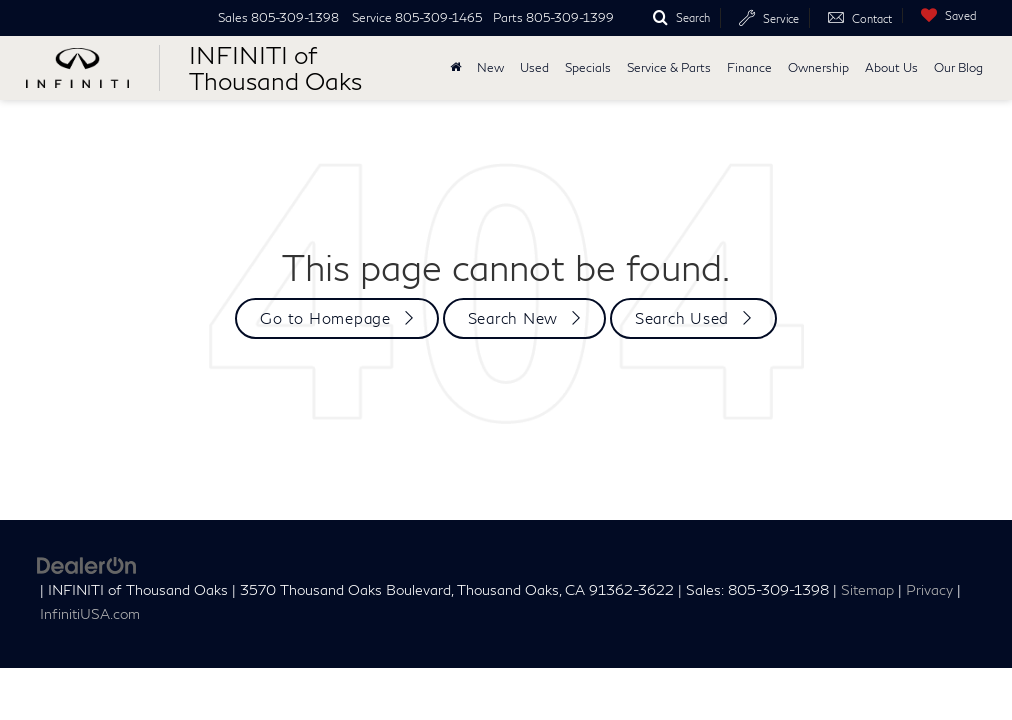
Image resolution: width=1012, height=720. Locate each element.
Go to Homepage (325, 318)
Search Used (682, 318)
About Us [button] (891, 67)
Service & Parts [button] (669, 67)
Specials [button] (588, 67)
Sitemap (867, 590)
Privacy (929, 590)
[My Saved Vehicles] (944, 15)
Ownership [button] (818, 67)
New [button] (490, 67)
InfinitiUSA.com (90, 614)
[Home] (455, 68)
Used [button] (534, 67)
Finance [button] (749, 67)
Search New (513, 318)
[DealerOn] (87, 563)
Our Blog (958, 67)
